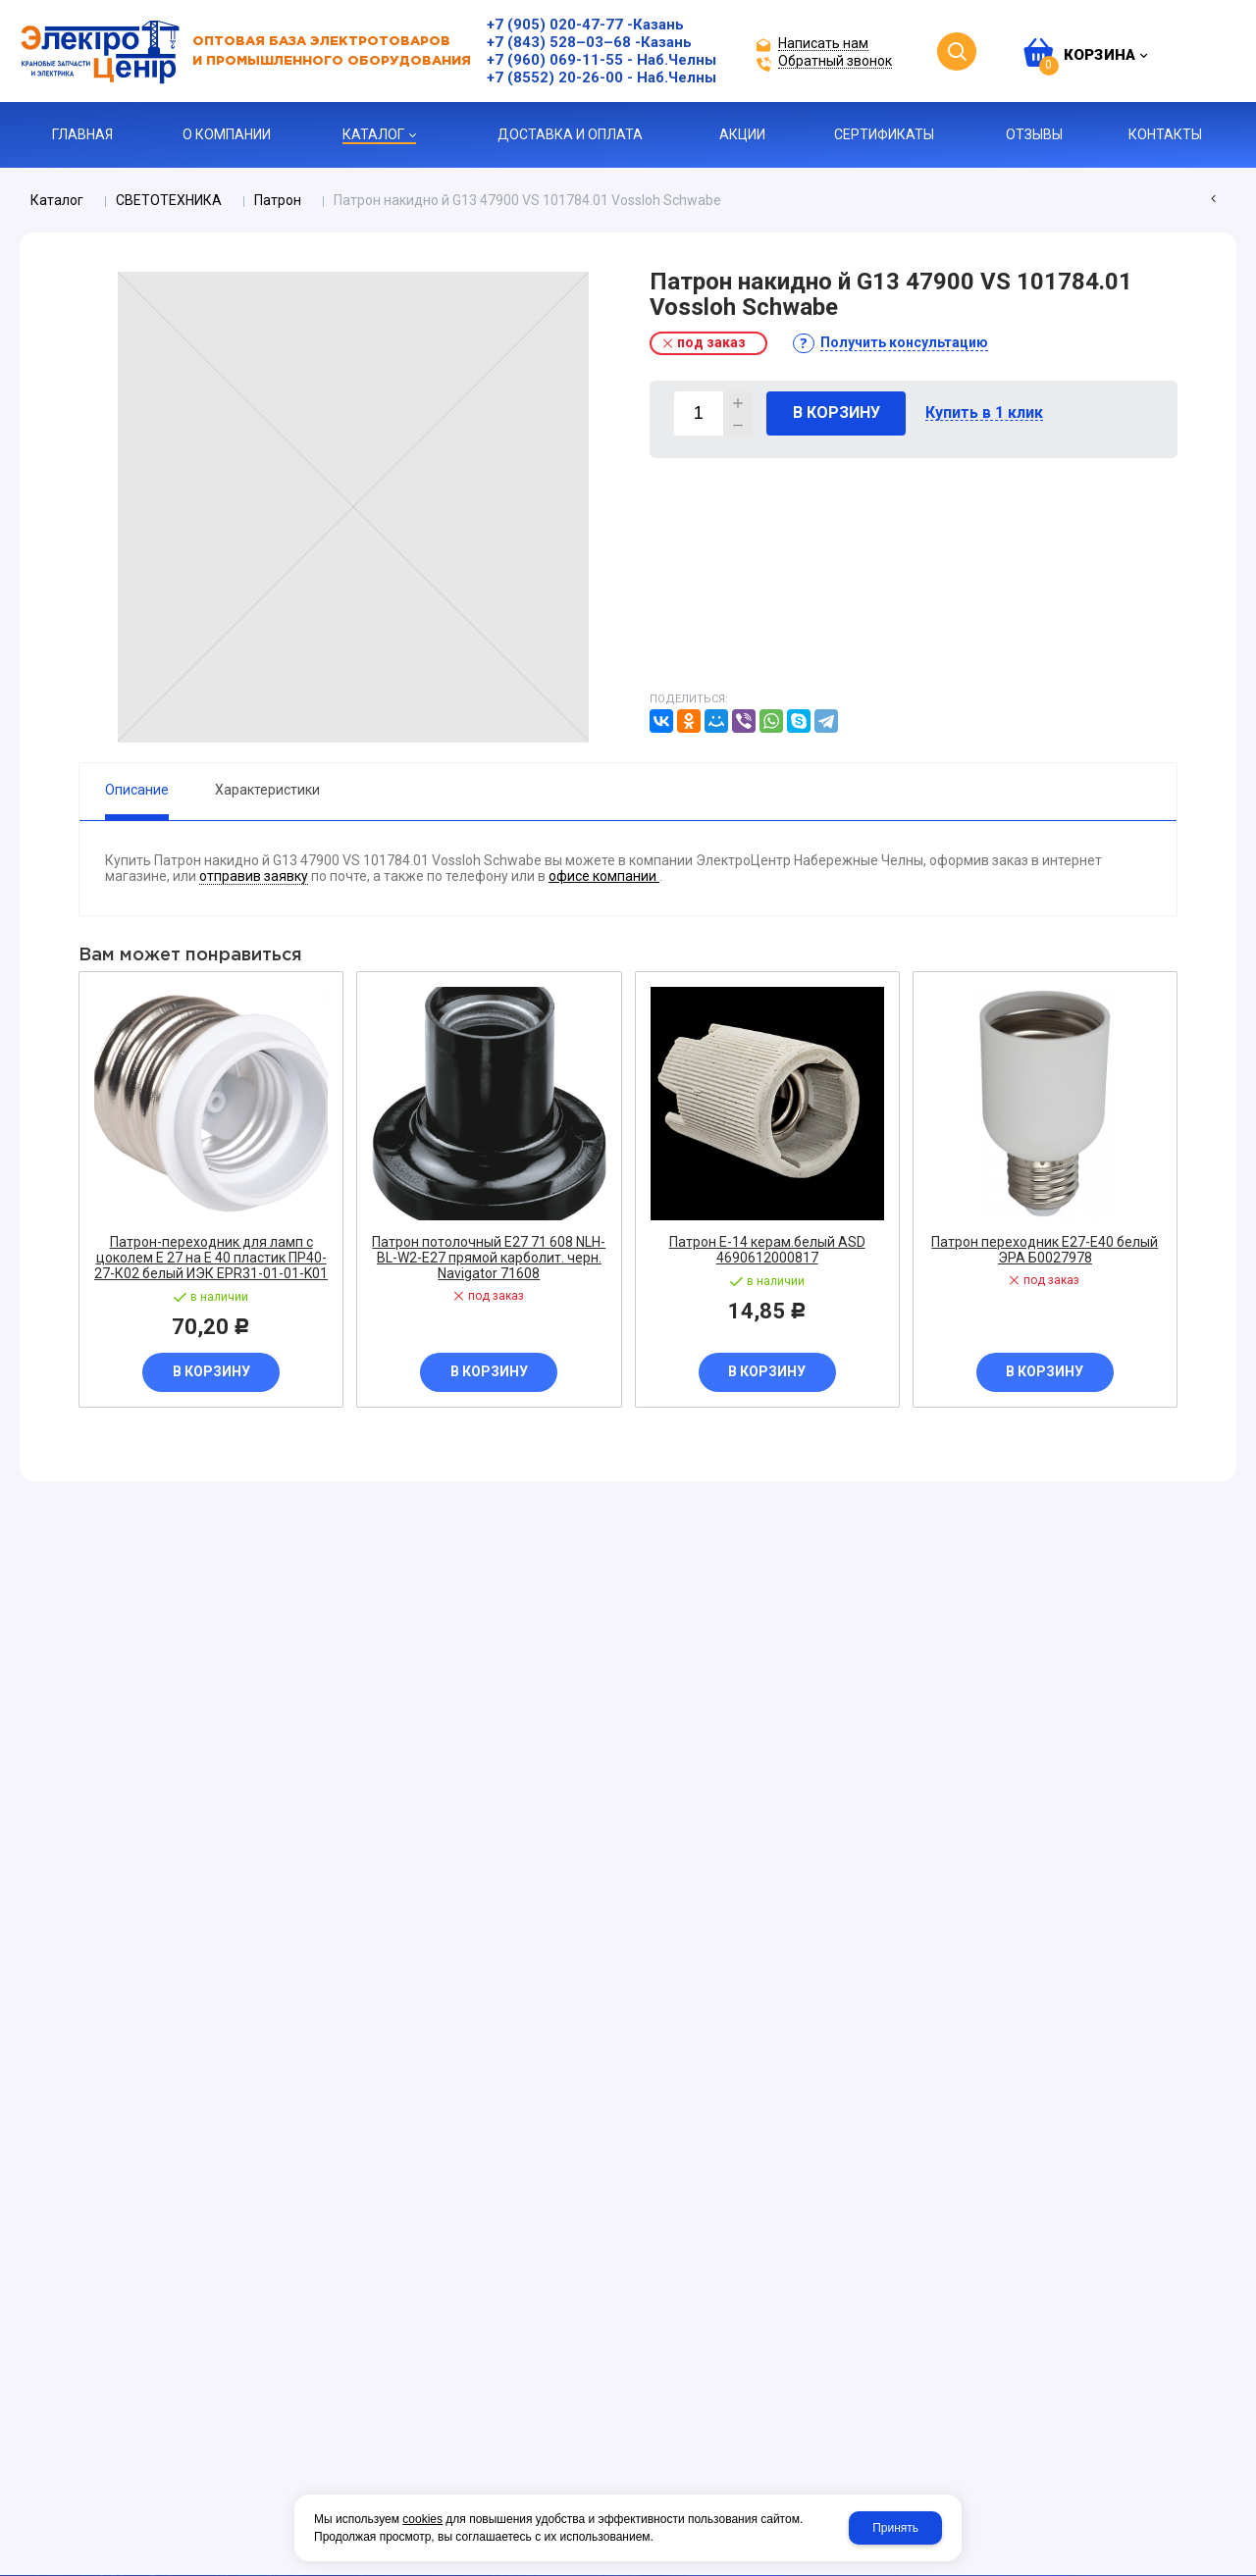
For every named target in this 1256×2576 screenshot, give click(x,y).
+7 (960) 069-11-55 (555, 60)
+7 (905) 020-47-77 (555, 24)
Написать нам (823, 43)
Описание (137, 790)
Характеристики (267, 790)
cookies (422, 2519)
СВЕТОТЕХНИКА (169, 200)
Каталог (56, 200)
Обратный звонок (835, 61)
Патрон (277, 200)
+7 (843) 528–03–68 (559, 42)
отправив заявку (253, 876)
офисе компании (604, 876)
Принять (895, 2528)
